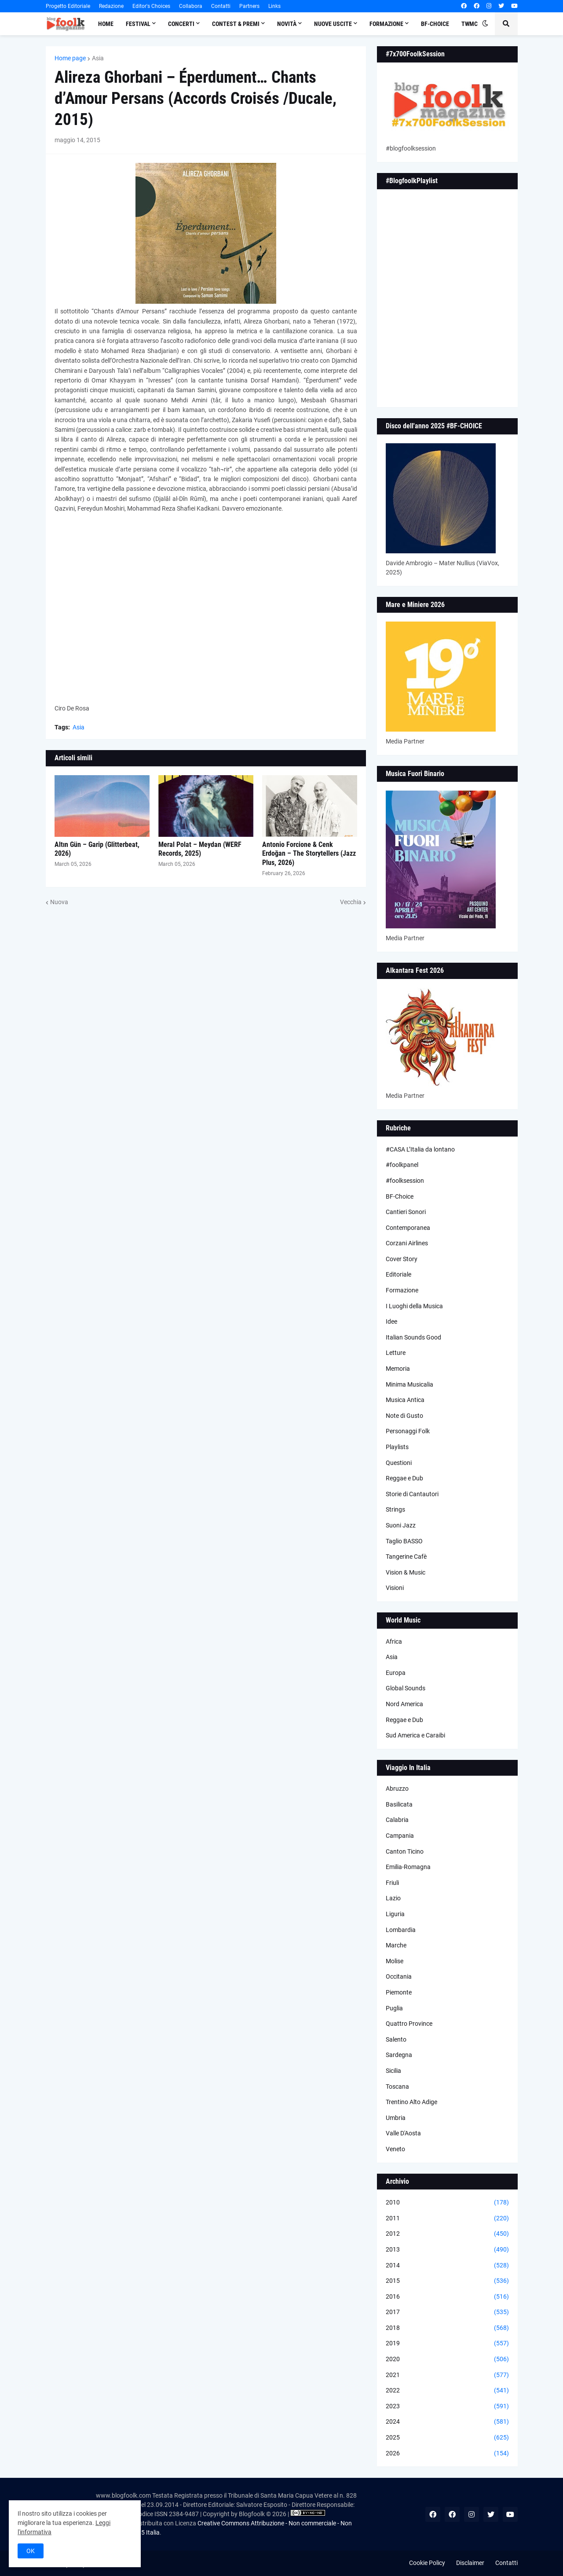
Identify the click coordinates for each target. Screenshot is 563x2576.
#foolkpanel (402, 1164)
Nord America (404, 1704)
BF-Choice (399, 1196)
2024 (447, 2422)
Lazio (393, 1898)
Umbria (396, 2117)
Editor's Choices (151, 6)
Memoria (398, 1368)
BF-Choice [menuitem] (435, 23)
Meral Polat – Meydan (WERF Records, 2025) (199, 849)
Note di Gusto (404, 1415)
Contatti (220, 6)
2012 (447, 2234)
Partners (249, 6)
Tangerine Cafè (406, 1556)
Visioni (395, 1587)
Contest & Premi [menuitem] (236, 23)
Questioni (399, 1462)
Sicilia (393, 2070)
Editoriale (398, 1274)
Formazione (402, 1290)
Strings (395, 1509)
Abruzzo (397, 1788)
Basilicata (399, 1804)
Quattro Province (409, 2023)
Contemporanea (408, 1227)
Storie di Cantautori (412, 1494)
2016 (447, 2297)
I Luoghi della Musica (414, 1306)
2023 (447, 2406)
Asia (98, 58)
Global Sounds (405, 1688)
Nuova (59, 901)
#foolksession (405, 1180)
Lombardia (401, 1929)
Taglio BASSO (404, 1541)
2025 (447, 2437)
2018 (447, 2328)
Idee (391, 1321)
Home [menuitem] (105, 23)
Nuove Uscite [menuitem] (333, 23)
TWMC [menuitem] (469, 23)
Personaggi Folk (408, 1431)
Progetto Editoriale (68, 6)
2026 (447, 2453)
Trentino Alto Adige (411, 2101)
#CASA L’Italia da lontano (420, 1149)
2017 (447, 2312)
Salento (396, 2039)
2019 (447, 2343)
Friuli (392, 1882)
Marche (396, 1945)
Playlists (397, 1446)
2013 (447, 2249)
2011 (447, 2218)
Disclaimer (470, 2562)
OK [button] (30, 2550)
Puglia (394, 2008)
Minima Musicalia (409, 1384)
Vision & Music (405, 1572)
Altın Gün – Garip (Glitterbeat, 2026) (97, 849)
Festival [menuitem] (138, 23)
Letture (396, 1352)
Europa (396, 1672)
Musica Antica (405, 1399)
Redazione (111, 6)
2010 (447, 2202)
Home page (70, 58)
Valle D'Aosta (403, 2133)
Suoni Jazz (401, 1525)
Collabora (190, 6)
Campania (400, 1835)
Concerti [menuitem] (181, 23)
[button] (485, 23)
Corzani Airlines (407, 1243)
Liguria (395, 1913)
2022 (447, 2390)
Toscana (397, 2086)
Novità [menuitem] (286, 23)
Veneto (395, 2149)
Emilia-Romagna (408, 1866)
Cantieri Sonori (406, 1211)
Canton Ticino (405, 1851)
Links (274, 6)
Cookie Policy (427, 2562)
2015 (447, 2281)
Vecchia (351, 901)
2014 (447, 2265)
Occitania (399, 1976)
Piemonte (399, 1992)
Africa (394, 1641)
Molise (394, 1961)
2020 (447, 2359)
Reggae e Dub (404, 1478)
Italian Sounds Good (413, 1337)
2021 (447, 2375)
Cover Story (401, 1258)
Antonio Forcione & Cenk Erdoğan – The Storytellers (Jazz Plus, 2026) (309, 853)
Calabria (397, 1819)
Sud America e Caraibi (415, 1735)
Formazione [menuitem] (386, 23)
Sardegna (399, 2054)
